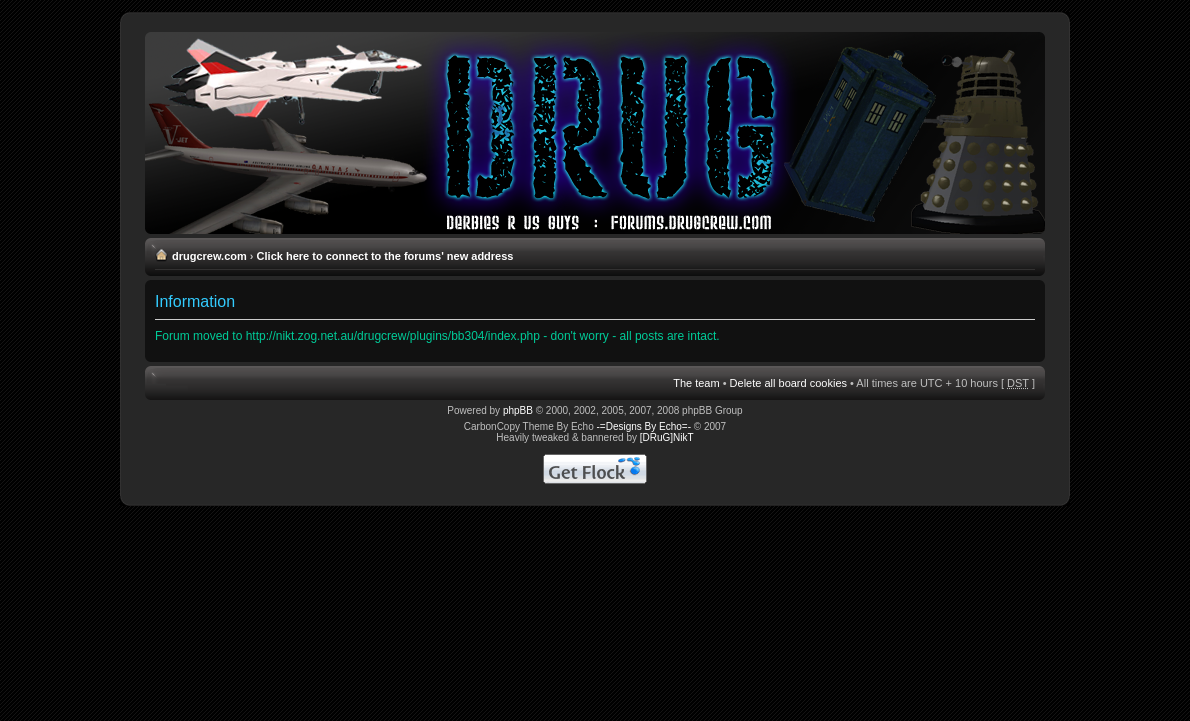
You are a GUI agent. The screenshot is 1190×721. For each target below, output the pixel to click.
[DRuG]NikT (667, 437)
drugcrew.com (209, 256)
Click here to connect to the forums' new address (385, 256)
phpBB (518, 410)
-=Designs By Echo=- (644, 426)
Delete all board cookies (788, 383)
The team (696, 383)
